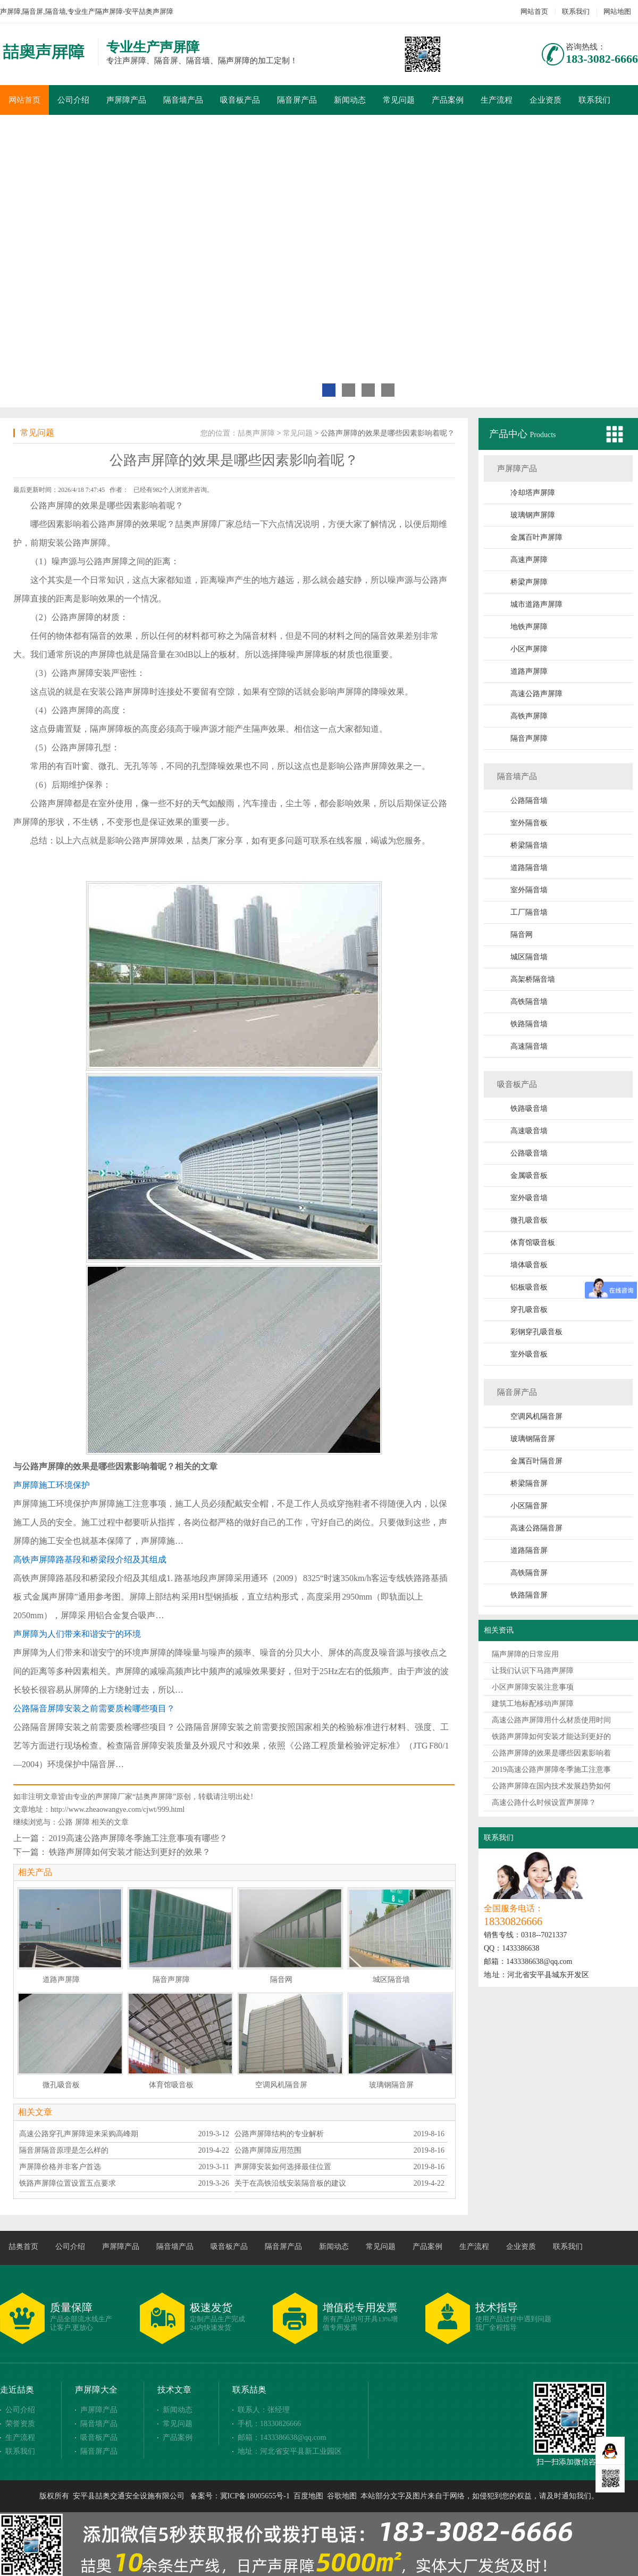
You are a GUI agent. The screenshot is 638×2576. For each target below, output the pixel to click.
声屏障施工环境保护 (51, 1485)
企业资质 (545, 100)
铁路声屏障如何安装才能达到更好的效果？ (130, 1851)
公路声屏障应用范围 (267, 2150)
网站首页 (534, 11)
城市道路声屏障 (536, 604)
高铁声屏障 (529, 716)
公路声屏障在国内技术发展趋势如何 (551, 1786)
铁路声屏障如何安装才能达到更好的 (551, 1737)
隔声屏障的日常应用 (525, 1654)
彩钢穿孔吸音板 (536, 1332)
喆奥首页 (23, 2247)
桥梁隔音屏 (529, 1483)
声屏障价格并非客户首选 (60, 2167)
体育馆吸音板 (532, 1243)
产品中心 (509, 434)
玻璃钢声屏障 (532, 515)
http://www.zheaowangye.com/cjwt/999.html (117, 1809)
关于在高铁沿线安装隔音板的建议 (290, 2183)
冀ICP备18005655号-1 (255, 2496)
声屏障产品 (126, 100)
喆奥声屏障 (256, 433)
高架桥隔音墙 (532, 979)
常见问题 (399, 100)
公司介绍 (73, 100)
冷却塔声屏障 (532, 493)
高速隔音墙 (529, 1046)
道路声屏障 (529, 671)
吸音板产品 (240, 100)
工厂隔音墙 (529, 912)
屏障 (82, 1822)
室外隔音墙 (529, 890)
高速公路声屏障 (536, 694)
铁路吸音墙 (529, 1109)
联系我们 (576, 11)
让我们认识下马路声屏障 (533, 1671)
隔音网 (521, 935)
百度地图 (308, 2496)
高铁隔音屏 (529, 1573)
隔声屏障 (107, 728)
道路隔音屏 (529, 1550)
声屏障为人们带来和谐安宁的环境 (77, 1633)
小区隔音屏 (529, 1506)
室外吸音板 (529, 1354)
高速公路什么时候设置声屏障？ (544, 1802)
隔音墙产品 (183, 100)
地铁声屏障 (529, 627)
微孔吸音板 (529, 1220)
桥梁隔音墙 (529, 845)
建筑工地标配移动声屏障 (533, 1704)
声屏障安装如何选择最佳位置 (282, 2167)
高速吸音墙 (529, 1131)
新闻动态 (350, 100)
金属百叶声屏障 (536, 537)
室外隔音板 (529, 823)
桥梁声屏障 (529, 582)
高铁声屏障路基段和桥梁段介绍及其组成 (89, 1559)
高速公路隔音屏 (536, 1528)
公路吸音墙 (529, 1153)
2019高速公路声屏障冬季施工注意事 (551, 1770)
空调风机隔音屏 (536, 1416)
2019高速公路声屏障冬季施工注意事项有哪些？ (138, 1838)
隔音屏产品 (297, 100)
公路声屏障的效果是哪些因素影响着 (551, 1753)
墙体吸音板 (529, 1265)
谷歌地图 (342, 2496)
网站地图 (617, 11)
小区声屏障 (529, 649)
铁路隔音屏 (529, 1595)
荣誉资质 (20, 2424)
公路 (65, 1822)
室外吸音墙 (529, 1198)
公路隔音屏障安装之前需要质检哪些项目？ (94, 1708)
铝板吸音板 (529, 1287)
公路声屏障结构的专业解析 (279, 2134)
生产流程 (497, 100)
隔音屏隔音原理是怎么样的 (63, 2150)
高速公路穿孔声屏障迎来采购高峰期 (78, 2134)
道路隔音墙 (529, 868)
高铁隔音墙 (529, 1002)
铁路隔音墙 (529, 1024)
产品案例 (448, 100)
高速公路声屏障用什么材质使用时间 (551, 1720)
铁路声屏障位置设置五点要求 (67, 2183)
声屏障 (60, 505)
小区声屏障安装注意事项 (533, 1687)
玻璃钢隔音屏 (532, 1439)
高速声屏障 (529, 560)
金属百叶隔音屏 (536, 1461)
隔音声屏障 (529, 738)
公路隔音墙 (529, 801)
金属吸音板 (529, 1176)
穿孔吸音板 (529, 1310)
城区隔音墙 (529, 957)
